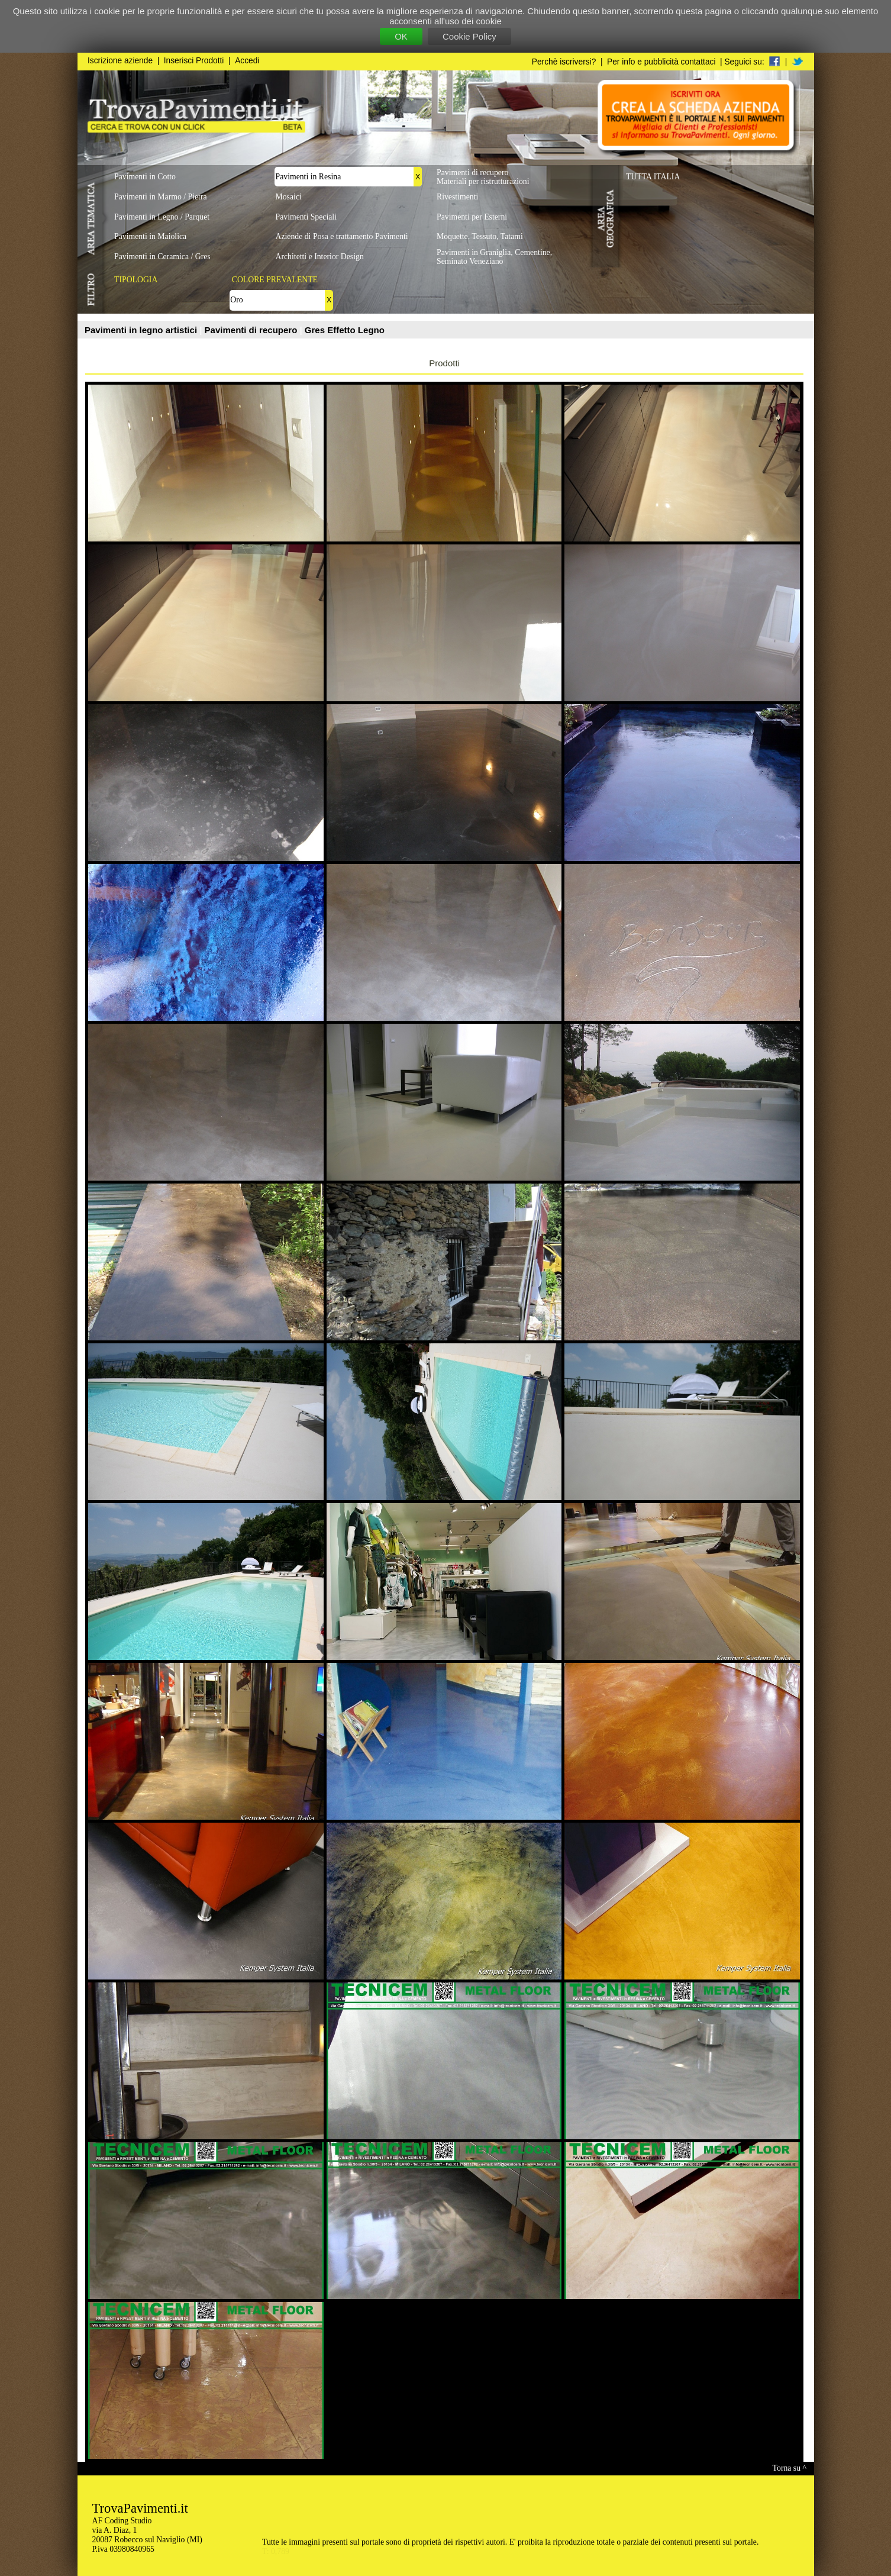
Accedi (247, 60)
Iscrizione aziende (120, 60)
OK (401, 36)
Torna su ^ (789, 2468)
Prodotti (444, 363)
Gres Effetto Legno (345, 330)
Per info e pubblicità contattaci (661, 61)
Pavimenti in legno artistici (142, 330)
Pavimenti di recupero (252, 330)
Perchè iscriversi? (564, 61)
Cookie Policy (469, 36)
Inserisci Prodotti (194, 60)
